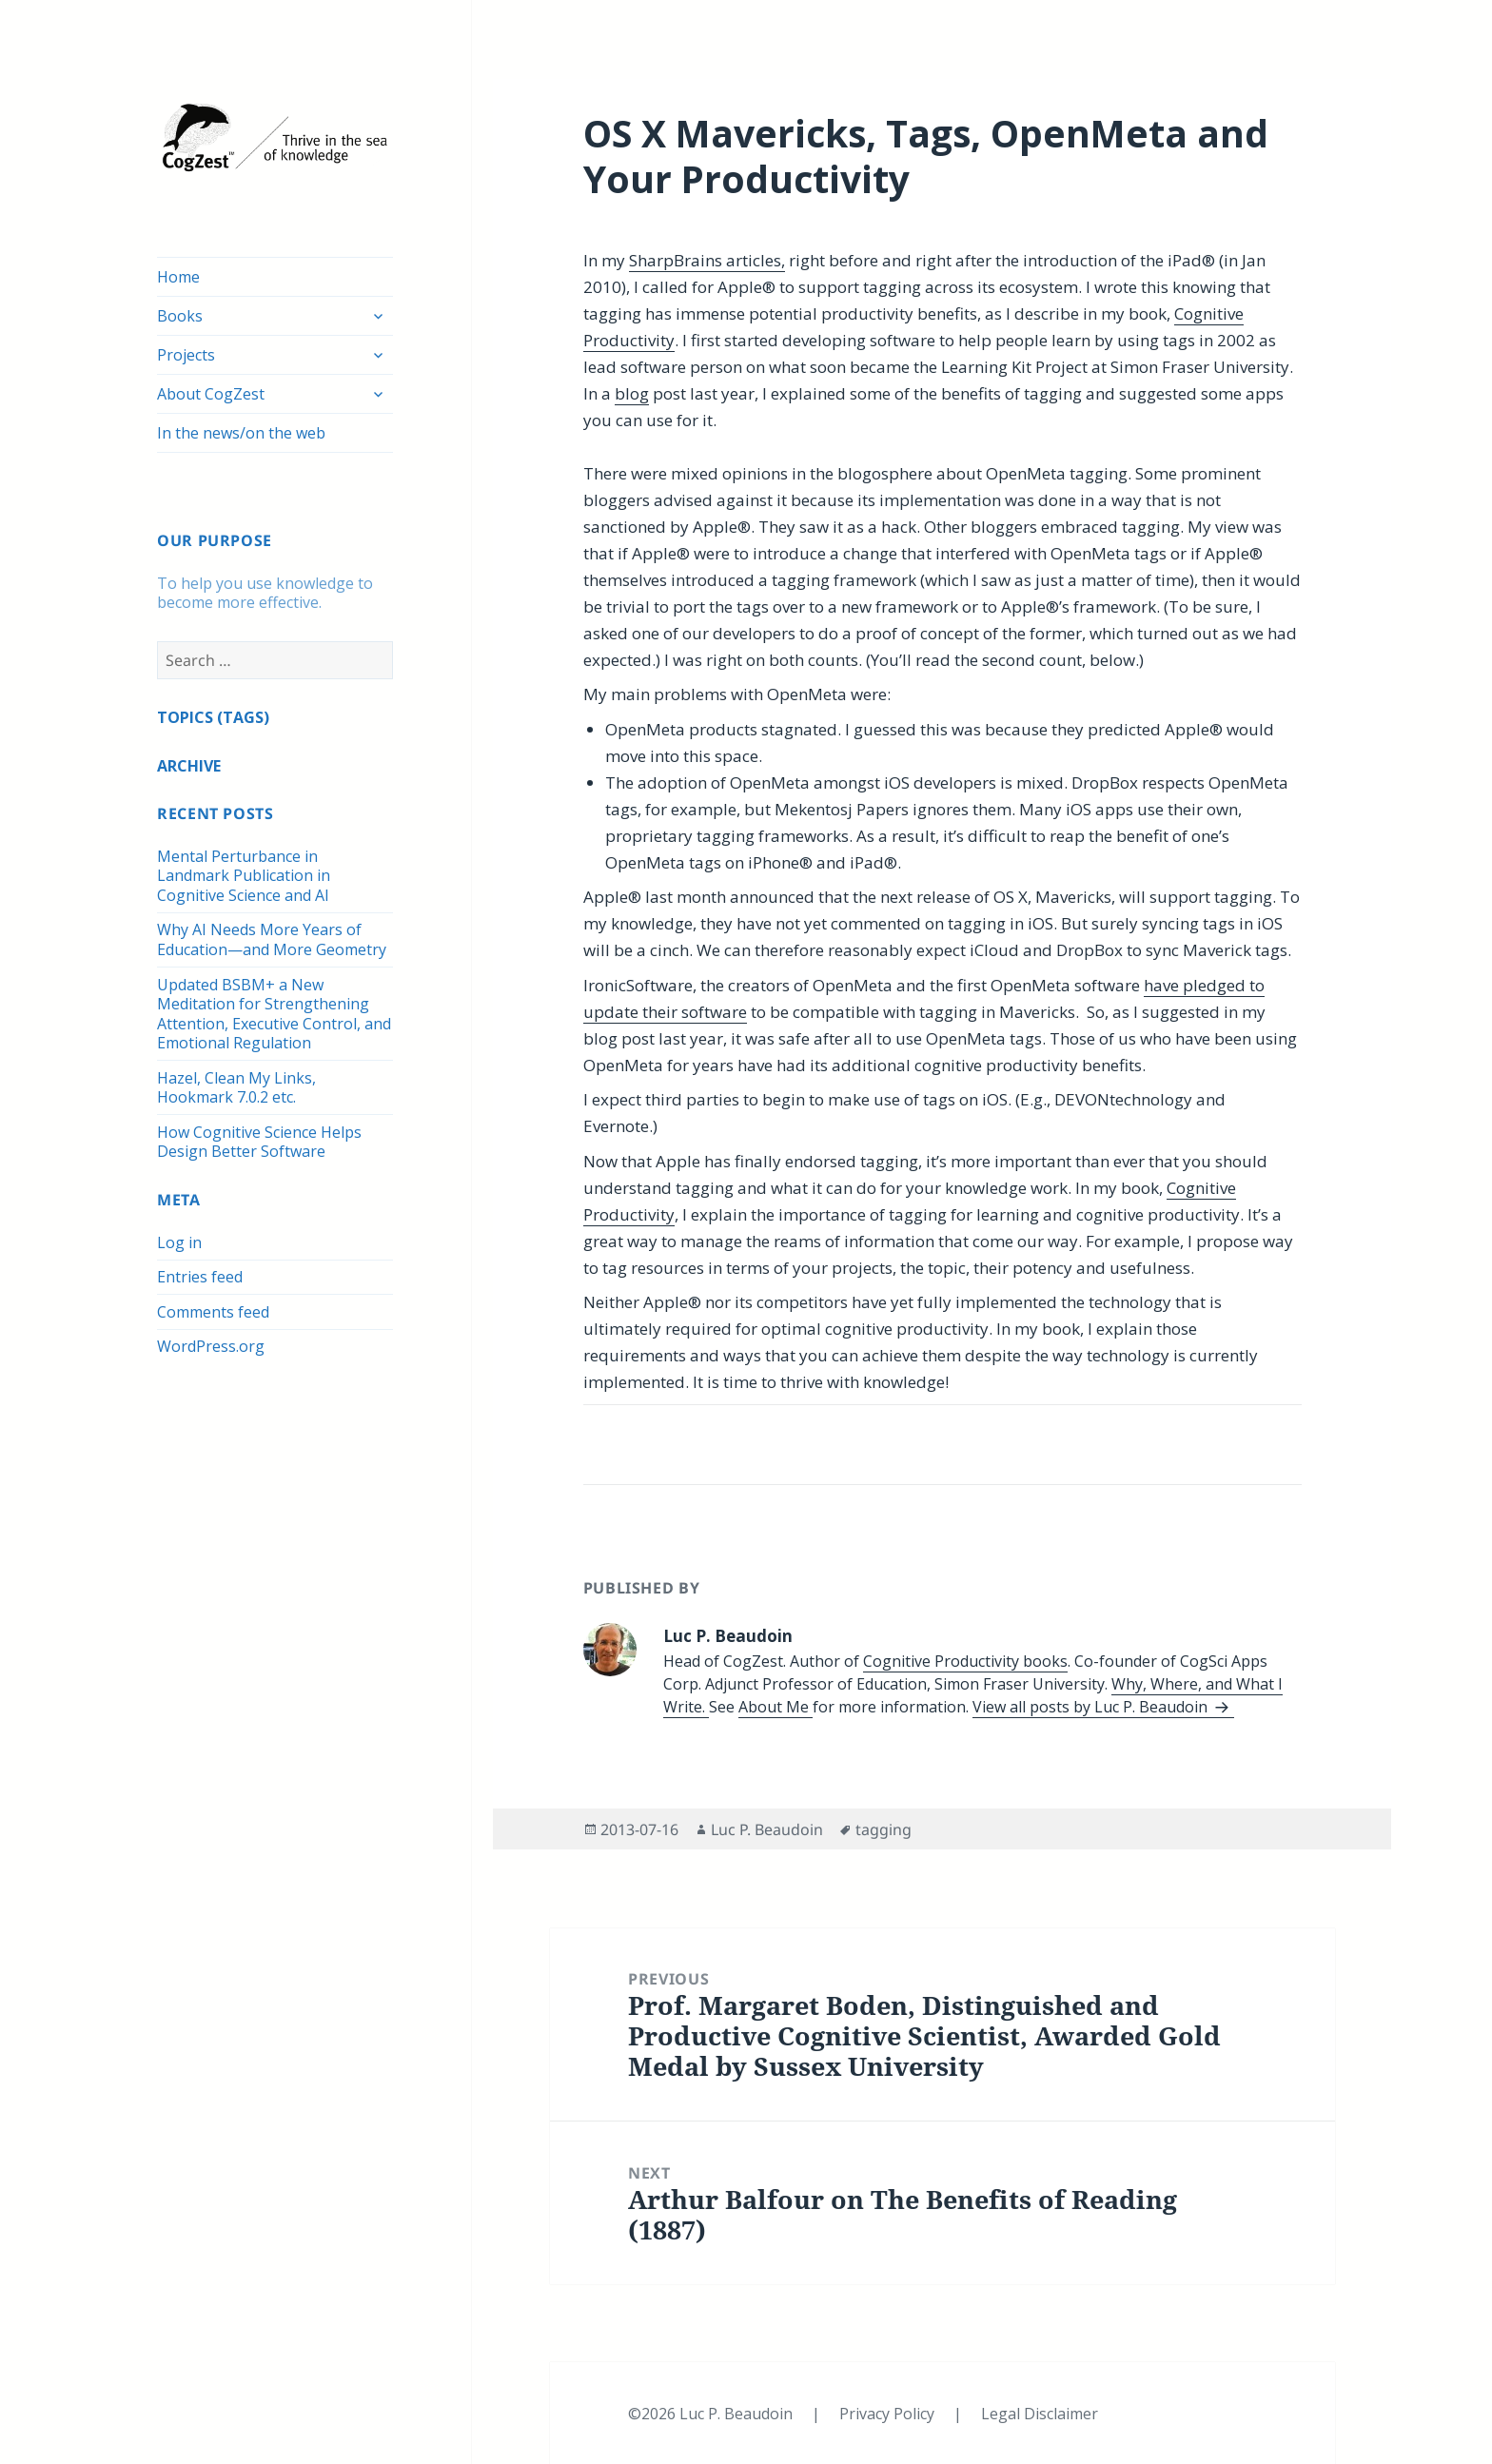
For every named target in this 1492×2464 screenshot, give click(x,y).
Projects (186, 354)
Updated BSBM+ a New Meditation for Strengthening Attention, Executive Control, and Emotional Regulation (274, 1014)
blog (632, 393)
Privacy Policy (888, 2413)
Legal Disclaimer (1039, 2413)
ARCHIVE (189, 765)
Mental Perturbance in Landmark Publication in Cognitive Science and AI (243, 876)
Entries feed (200, 1276)
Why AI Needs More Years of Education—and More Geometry (271, 939)
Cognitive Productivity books (965, 1661)
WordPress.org (211, 1346)
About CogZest (211, 393)
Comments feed (213, 1311)
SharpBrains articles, (707, 260)
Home (178, 276)
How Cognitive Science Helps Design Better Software (259, 1142)
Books (180, 315)
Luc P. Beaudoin (767, 1829)
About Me (775, 1706)
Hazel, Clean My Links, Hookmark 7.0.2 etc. (236, 1087)
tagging (883, 1829)
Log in (179, 1242)
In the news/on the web (241, 432)
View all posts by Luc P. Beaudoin (1091, 1706)
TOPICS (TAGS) (213, 717)
